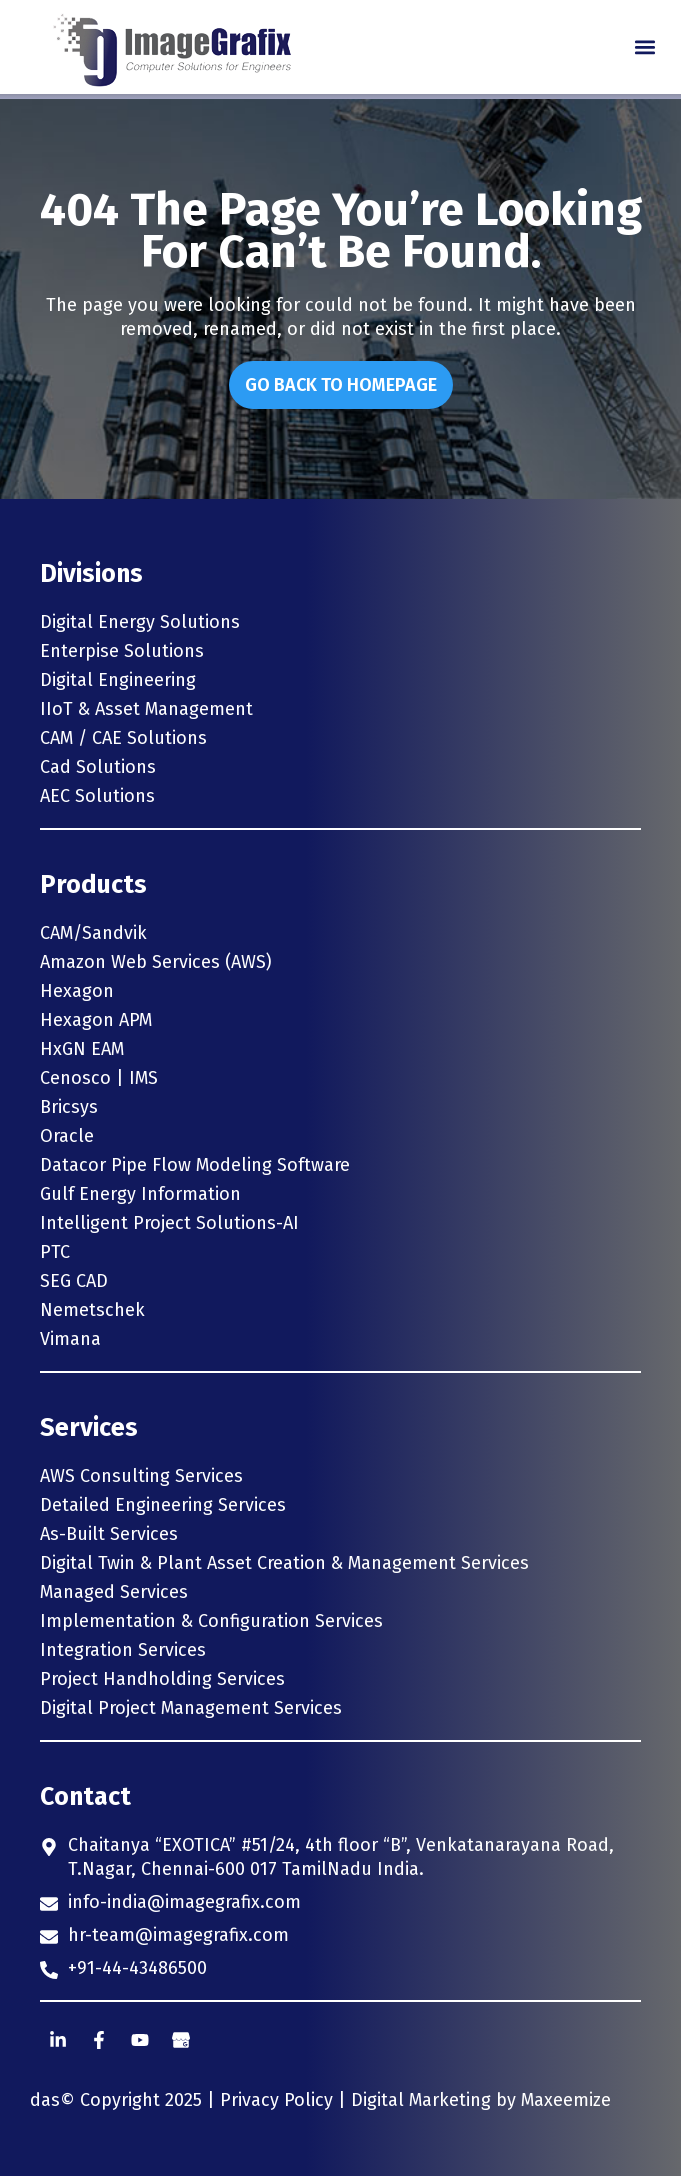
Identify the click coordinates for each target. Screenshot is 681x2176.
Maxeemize (566, 2100)
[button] (644, 47)
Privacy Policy (276, 2100)
